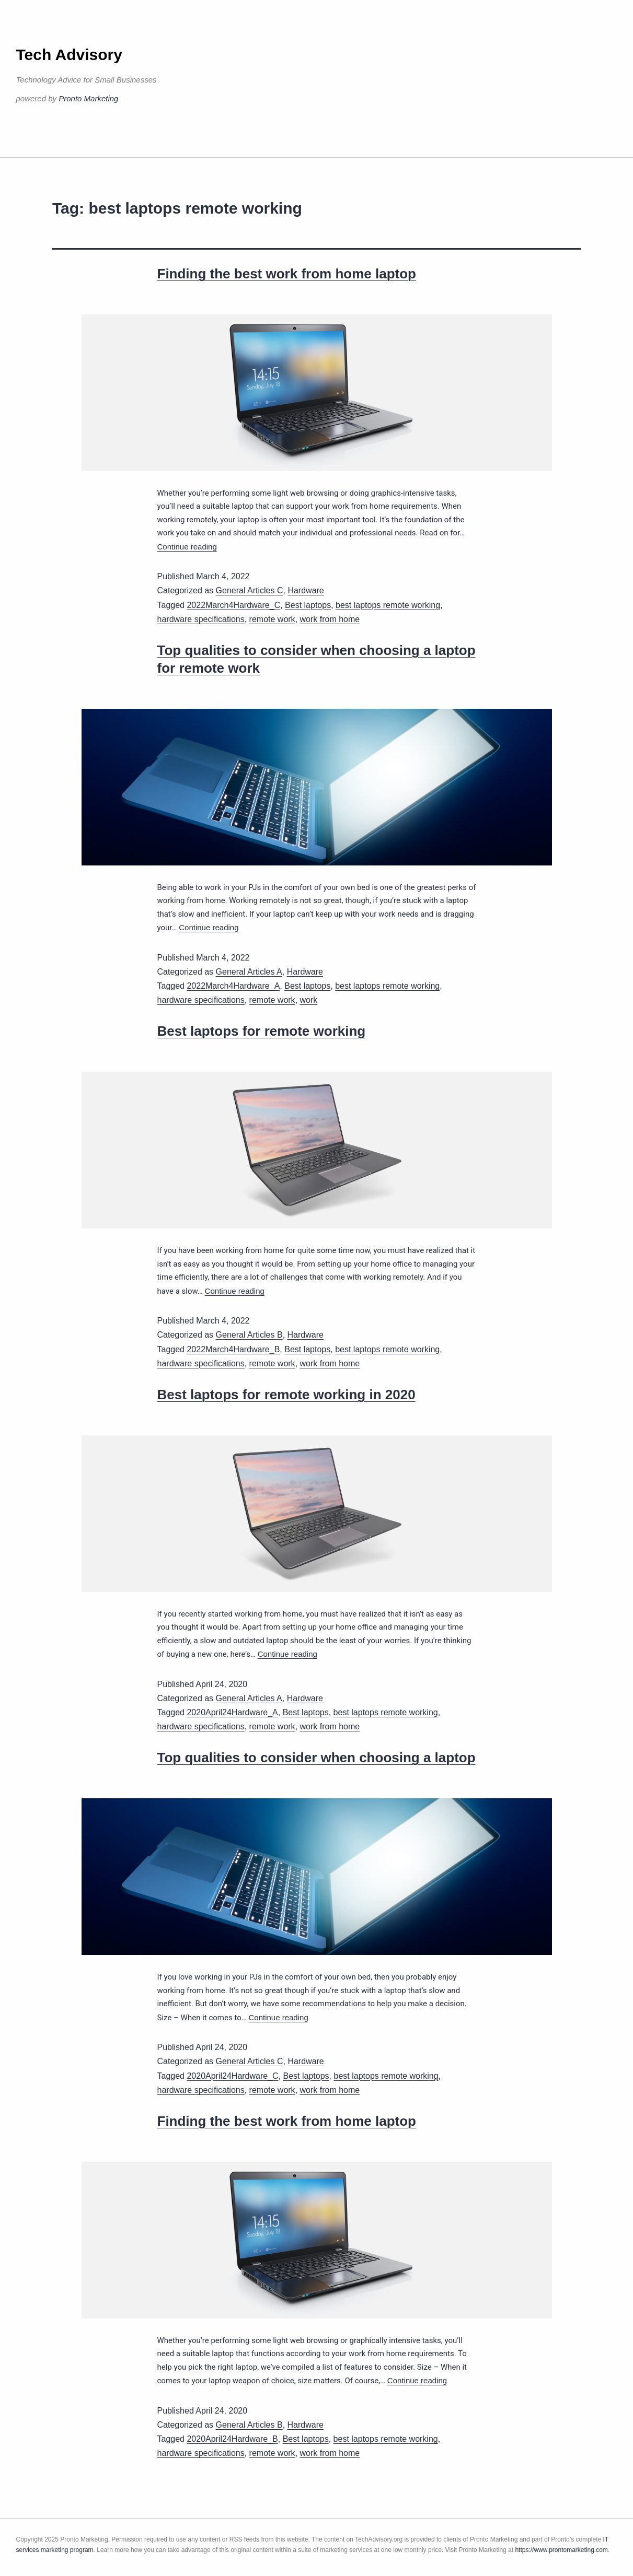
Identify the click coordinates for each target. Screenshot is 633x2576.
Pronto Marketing (88, 98)
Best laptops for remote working (261, 1031)
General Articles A (249, 971)
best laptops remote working (388, 605)
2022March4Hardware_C (233, 605)
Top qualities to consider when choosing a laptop (316, 1757)
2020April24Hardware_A (232, 1712)
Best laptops (308, 605)
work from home (330, 619)
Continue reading (187, 546)
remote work (272, 619)
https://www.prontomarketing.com (561, 2550)
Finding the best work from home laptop (286, 274)
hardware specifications (201, 619)
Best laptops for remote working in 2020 (286, 1394)
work (309, 1000)
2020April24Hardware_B (232, 2438)
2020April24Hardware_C (232, 2075)
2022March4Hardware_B (233, 1349)
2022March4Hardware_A (233, 985)
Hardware (305, 590)
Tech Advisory (69, 54)
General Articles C (249, 590)
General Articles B (249, 1334)
